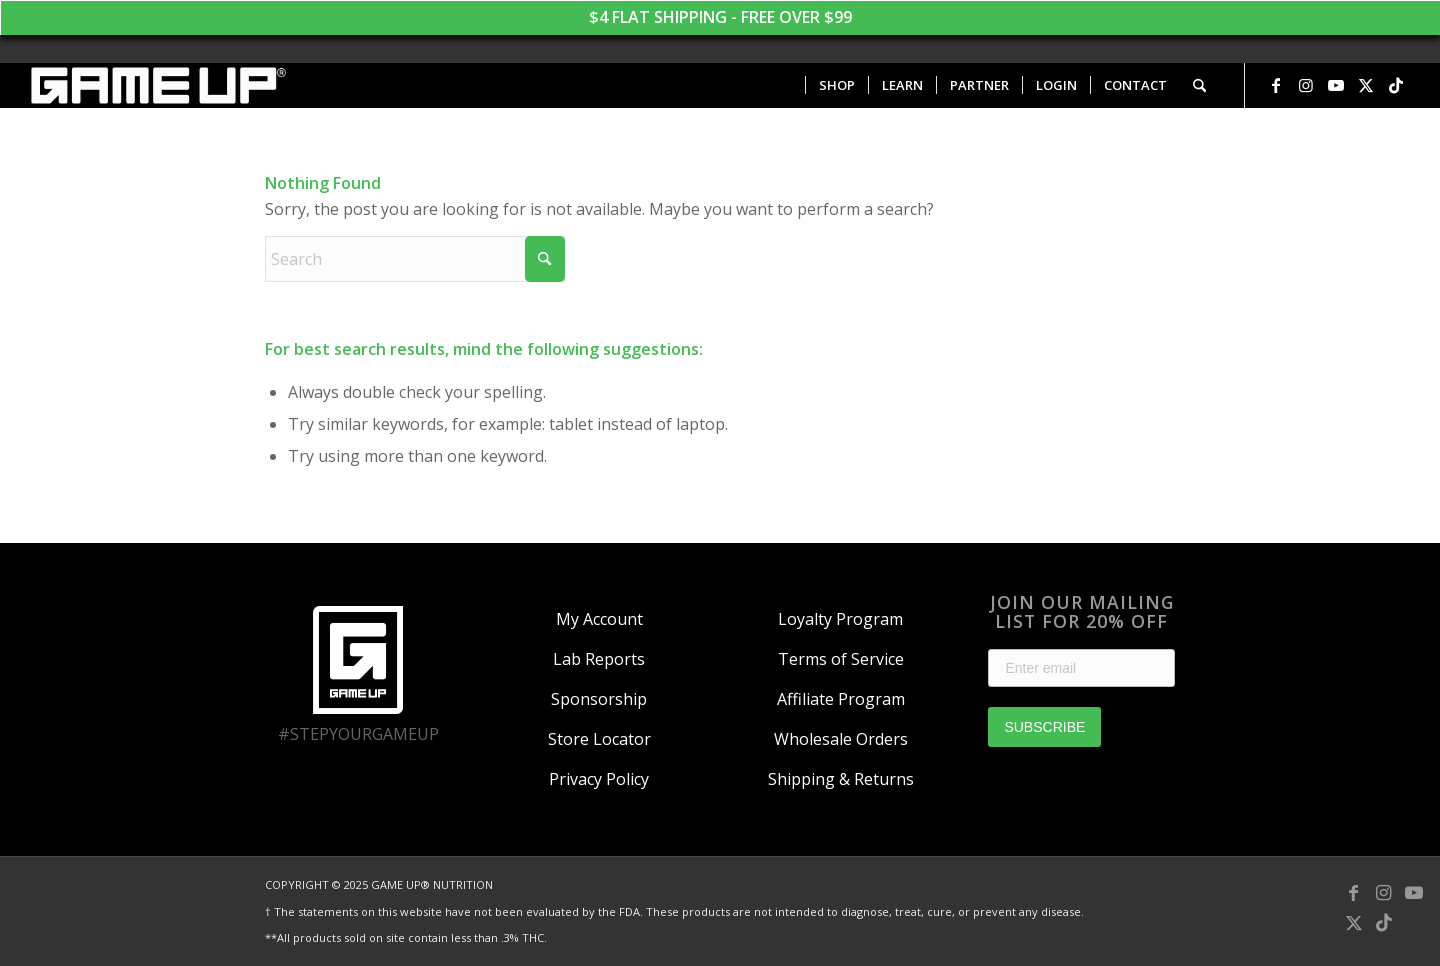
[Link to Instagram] (1306, 85)
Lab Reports (599, 659)
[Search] (1199, 85)
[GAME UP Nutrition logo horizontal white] (157, 85)
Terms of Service (841, 659)
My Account (599, 619)
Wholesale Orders (841, 739)
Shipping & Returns (841, 779)
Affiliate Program (841, 699)
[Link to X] (1366, 85)
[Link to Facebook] (1276, 85)
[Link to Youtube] (1336, 85)
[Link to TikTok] (1396, 85)
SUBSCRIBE (1044, 727)
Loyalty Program (840, 619)
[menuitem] (836, 85)
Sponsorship (599, 699)
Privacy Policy (599, 779)
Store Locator (599, 739)
